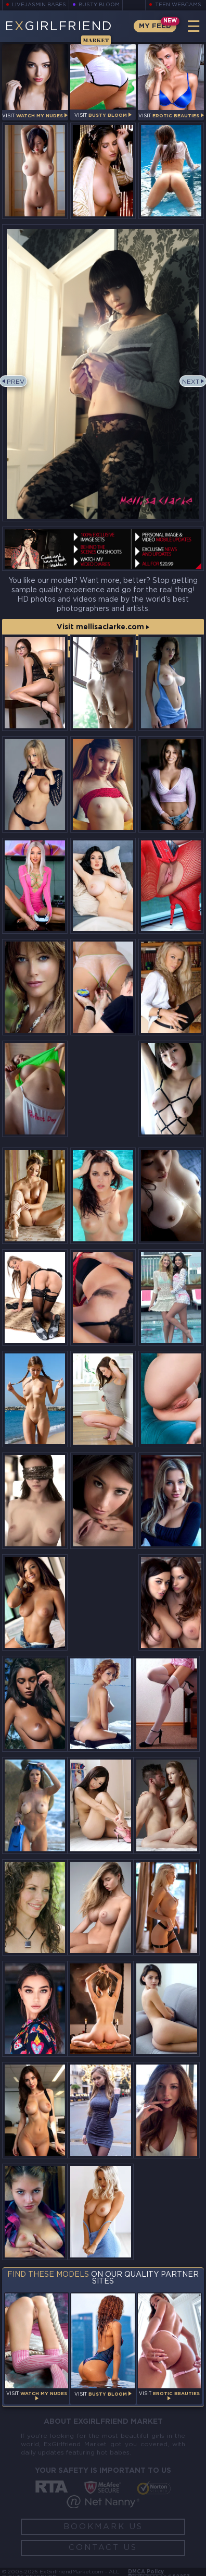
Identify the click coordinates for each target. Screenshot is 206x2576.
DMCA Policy (146, 2572)
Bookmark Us (103, 2526)
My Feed (155, 26)
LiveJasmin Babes (39, 5)
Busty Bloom (99, 5)
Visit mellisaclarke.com (103, 627)
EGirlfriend (58, 31)
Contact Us (103, 2547)
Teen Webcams (178, 5)
